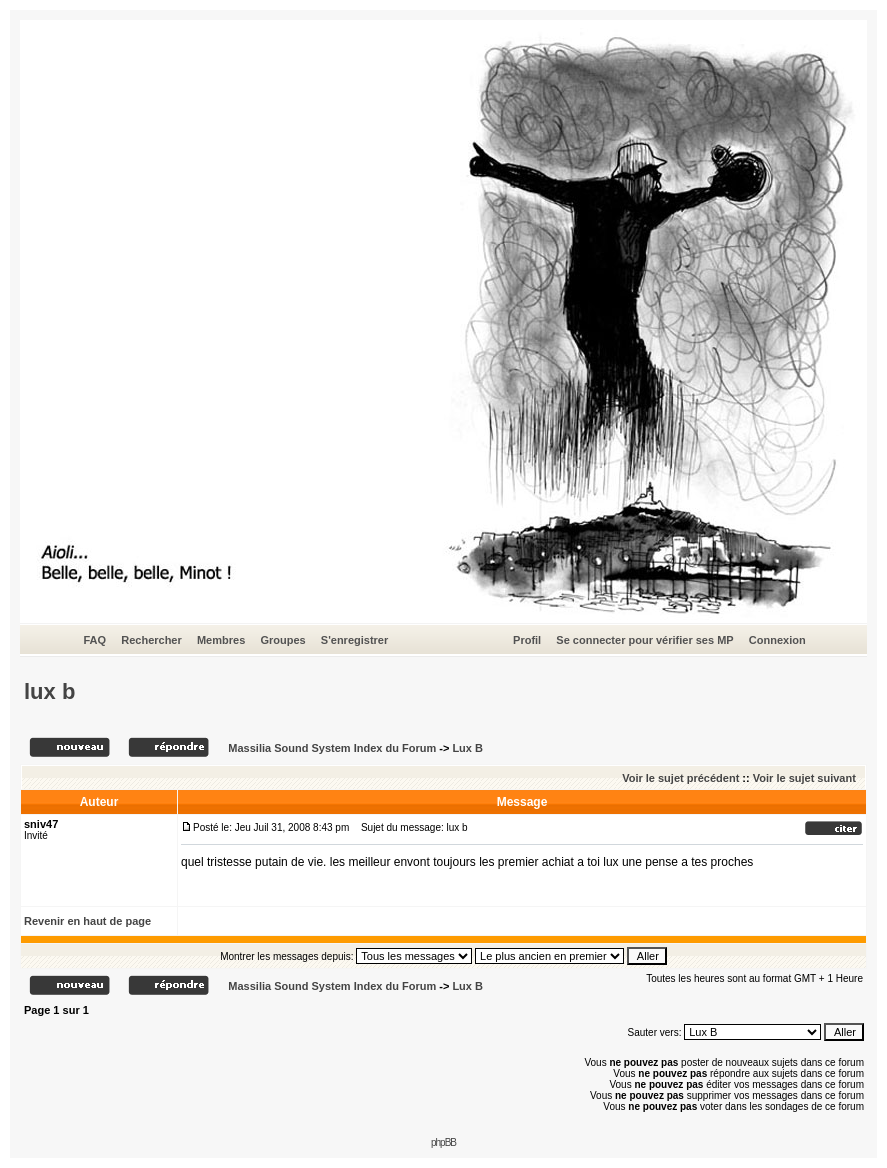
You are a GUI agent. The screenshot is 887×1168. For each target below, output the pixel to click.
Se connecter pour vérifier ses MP (644, 640)
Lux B (467, 748)
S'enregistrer (354, 640)
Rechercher (151, 640)
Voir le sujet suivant (804, 778)
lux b (49, 691)
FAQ (94, 640)
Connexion (777, 640)
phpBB (443, 1142)
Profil (527, 640)
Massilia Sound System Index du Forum (332, 748)
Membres (221, 640)
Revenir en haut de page (87, 921)
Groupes (282, 640)
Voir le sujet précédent (680, 778)
